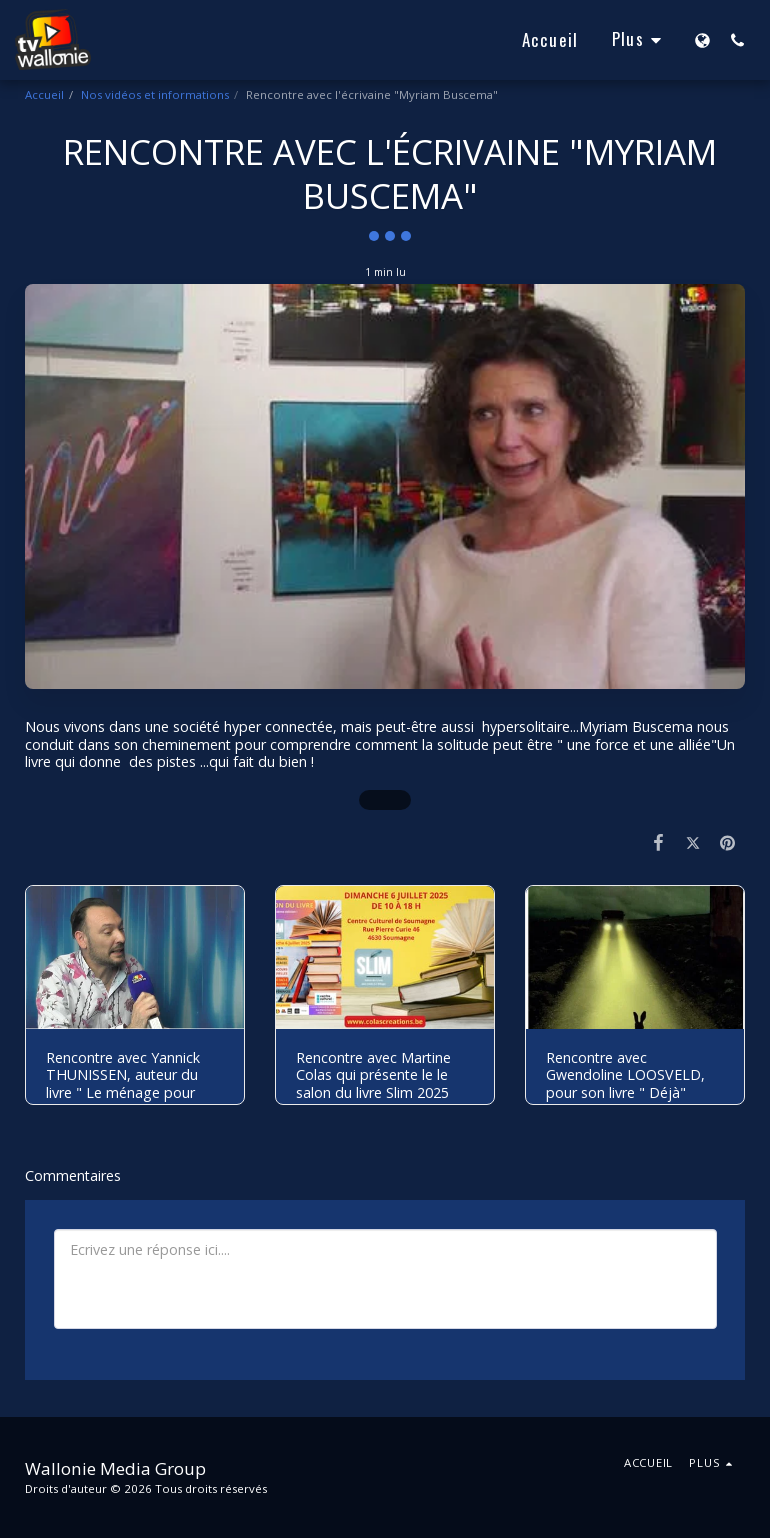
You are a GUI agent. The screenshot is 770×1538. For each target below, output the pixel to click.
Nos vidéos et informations (155, 94)
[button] (737, 40)
